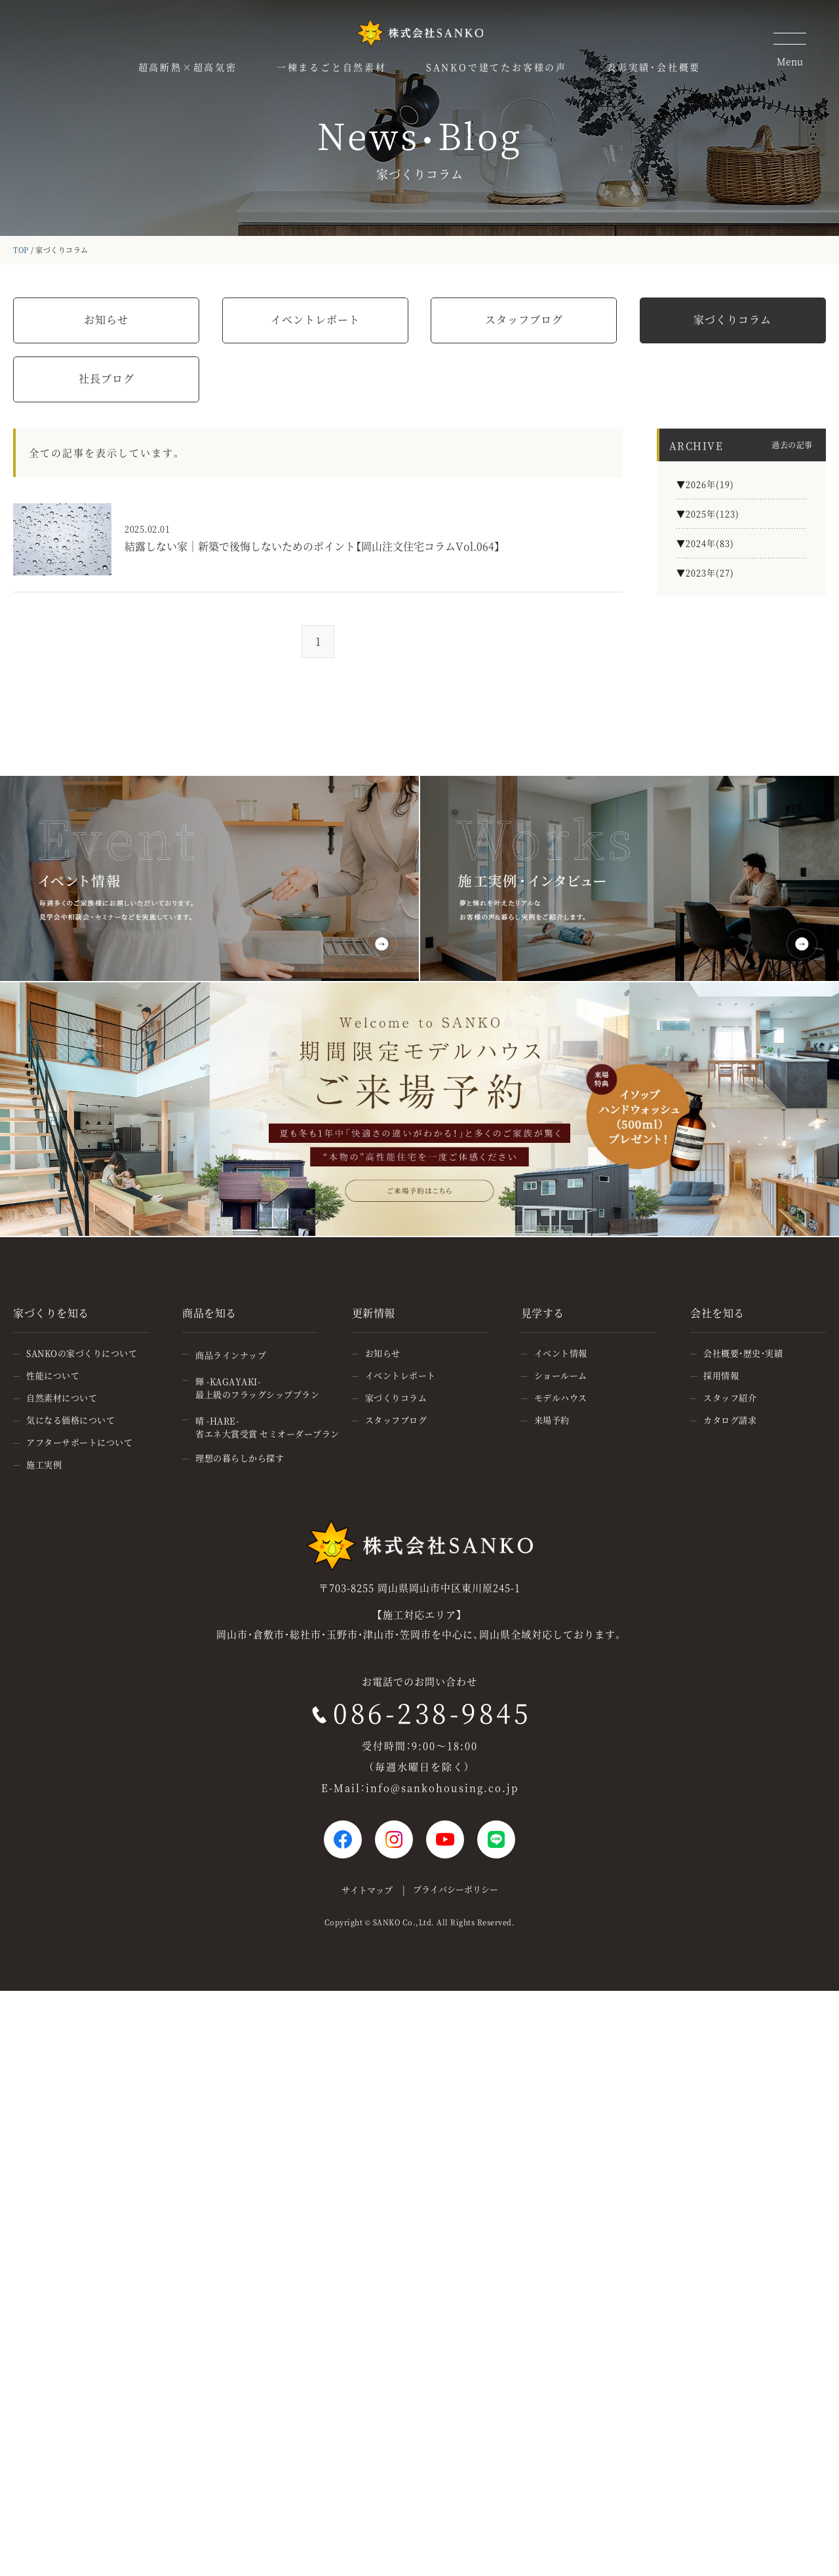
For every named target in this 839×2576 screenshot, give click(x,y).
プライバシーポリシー (455, 1889)
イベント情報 (560, 1353)
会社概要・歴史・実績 (743, 1353)
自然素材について (61, 1397)
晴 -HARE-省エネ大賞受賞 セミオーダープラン (267, 1427)
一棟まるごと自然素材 (332, 66)
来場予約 (552, 1419)
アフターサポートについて (79, 1442)
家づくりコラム (732, 319)
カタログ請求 (729, 1419)
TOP (21, 249)
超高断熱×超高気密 (187, 66)
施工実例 (44, 1464)
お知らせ (106, 319)
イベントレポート (315, 319)
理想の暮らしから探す (239, 1457)
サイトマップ (367, 1889)
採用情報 (721, 1375)
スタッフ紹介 (729, 1397)
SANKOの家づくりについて (81, 1353)
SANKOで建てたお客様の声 (496, 66)
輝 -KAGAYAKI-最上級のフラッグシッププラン (257, 1387)
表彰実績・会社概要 (653, 66)
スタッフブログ (524, 319)
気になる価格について (70, 1419)
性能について (52, 1375)
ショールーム (560, 1375)
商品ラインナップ (230, 1355)
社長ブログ (106, 378)
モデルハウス (560, 1397)
